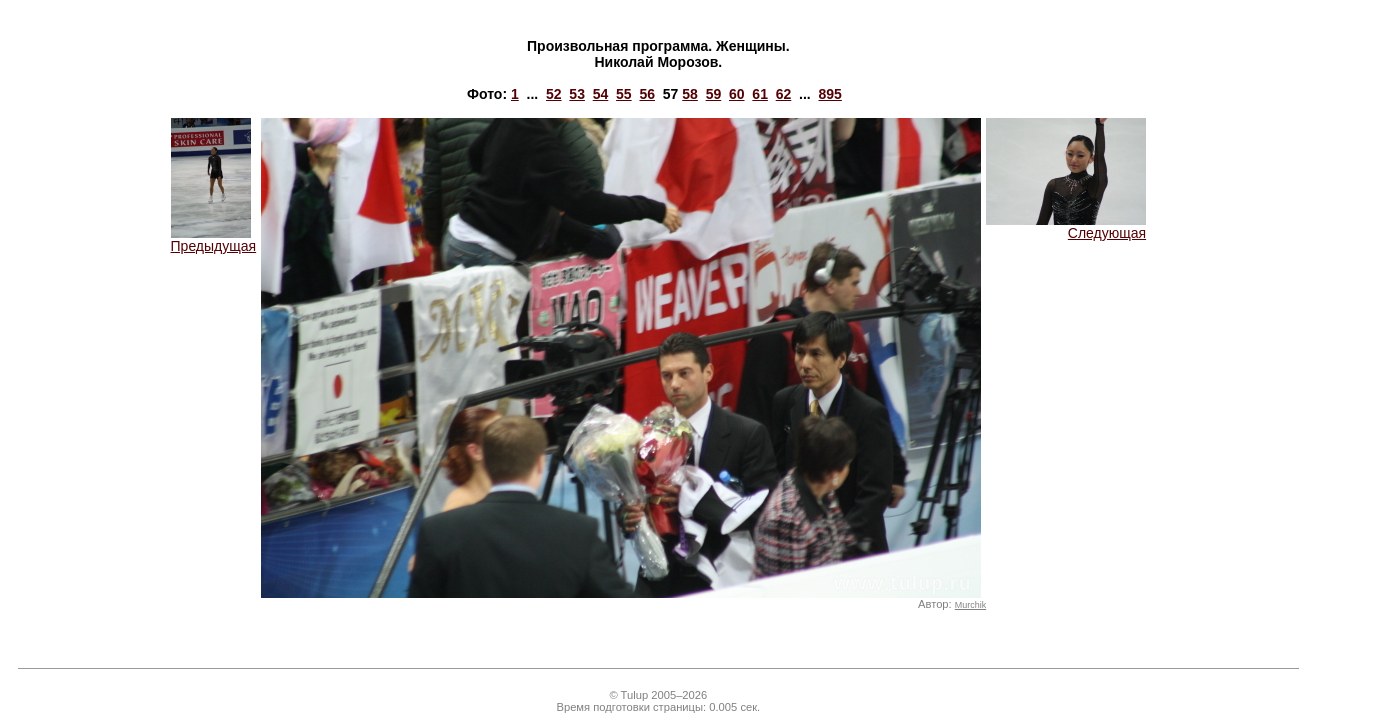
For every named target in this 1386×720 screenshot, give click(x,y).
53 (577, 94)
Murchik (970, 605)
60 (737, 94)
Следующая (1066, 226)
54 (601, 94)
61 (760, 94)
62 (784, 94)
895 (830, 94)
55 (624, 94)
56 (647, 94)
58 (690, 94)
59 (714, 94)
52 (554, 94)
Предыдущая (214, 239)
